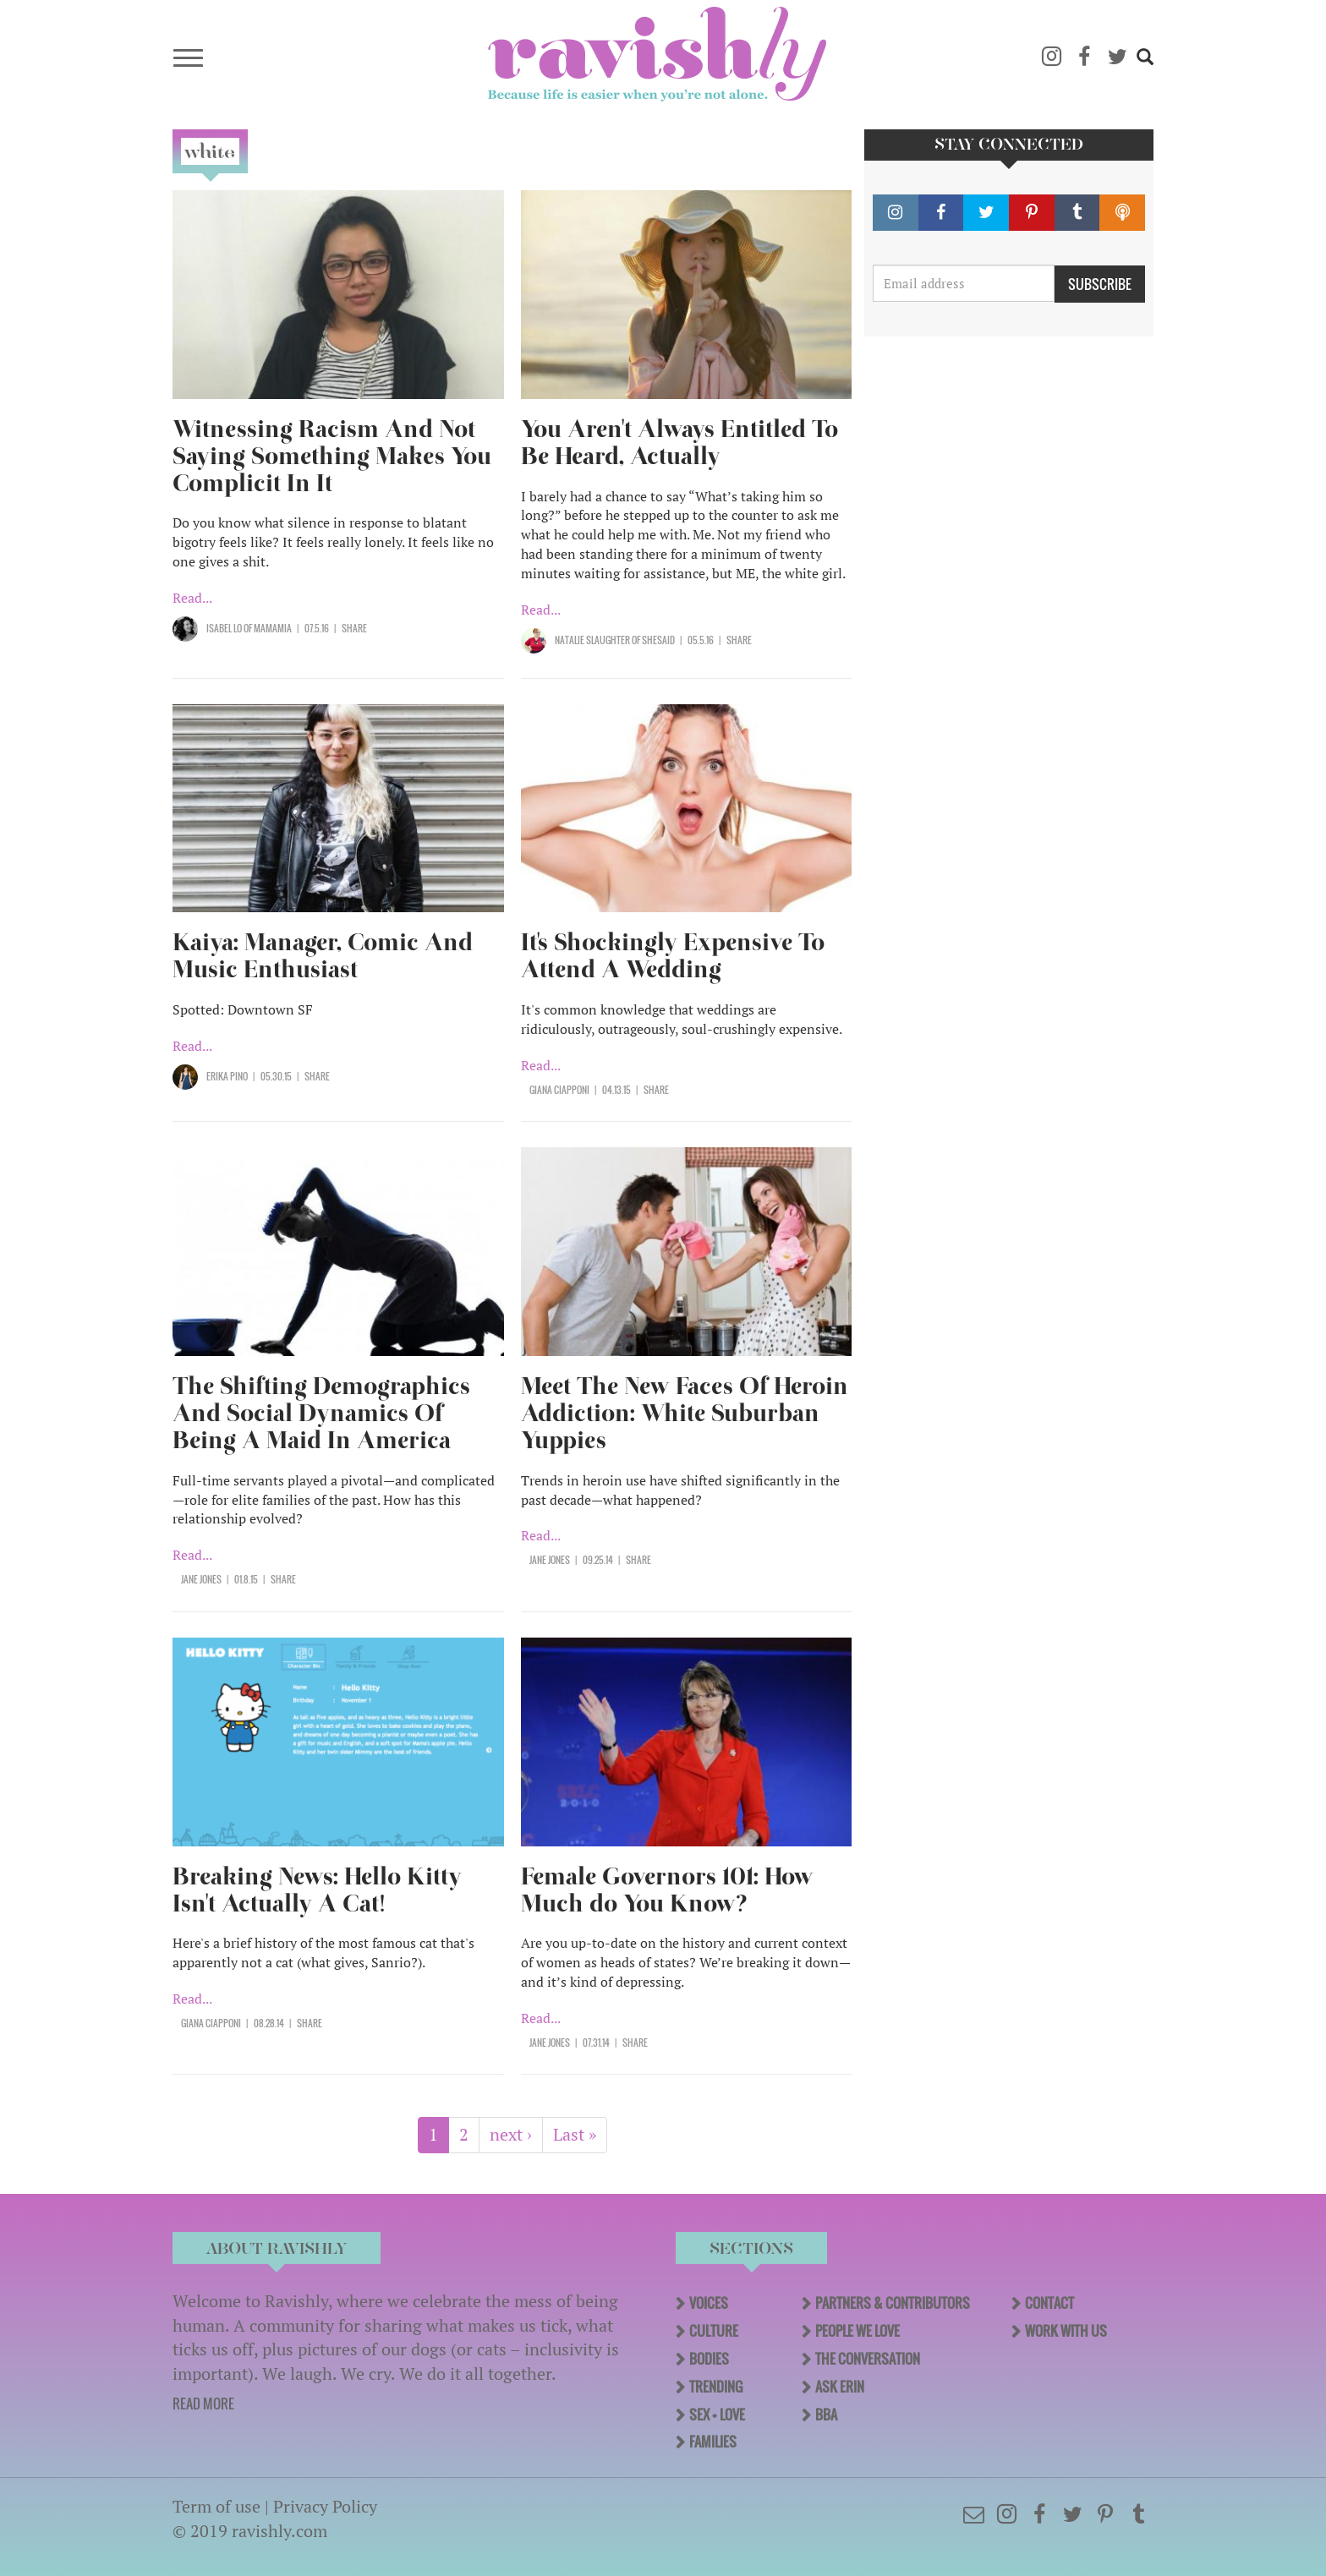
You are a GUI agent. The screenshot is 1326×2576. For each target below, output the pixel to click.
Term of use (216, 2506)
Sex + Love (717, 2414)
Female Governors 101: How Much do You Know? (667, 1890)
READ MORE (203, 2403)
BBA (826, 2414)
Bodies (709, 2359)
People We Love (857, 2331)
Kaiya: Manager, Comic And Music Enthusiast (323, 955)
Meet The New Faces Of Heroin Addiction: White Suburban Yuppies (684, 1413)
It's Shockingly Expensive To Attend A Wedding (673, 955)
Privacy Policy (325, 2506)
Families (713, 2441)
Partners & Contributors (892, 2303)
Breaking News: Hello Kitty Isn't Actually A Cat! (317, 1890)
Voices (708, 2303)
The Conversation (867, 2359)
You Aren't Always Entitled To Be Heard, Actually (679, 442)
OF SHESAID (652, 640)
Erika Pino (227, 1076)
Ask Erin (839, 2386)
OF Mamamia (267, 628)
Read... (192, 597)
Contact (1049, 2303)
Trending (715, 2386)
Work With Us (1066, 2331)
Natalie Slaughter (592, 640)
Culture (713, 2331)
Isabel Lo (224, 628)
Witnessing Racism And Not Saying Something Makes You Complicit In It (332, 456)
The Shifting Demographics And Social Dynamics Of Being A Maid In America (321, 1413)
